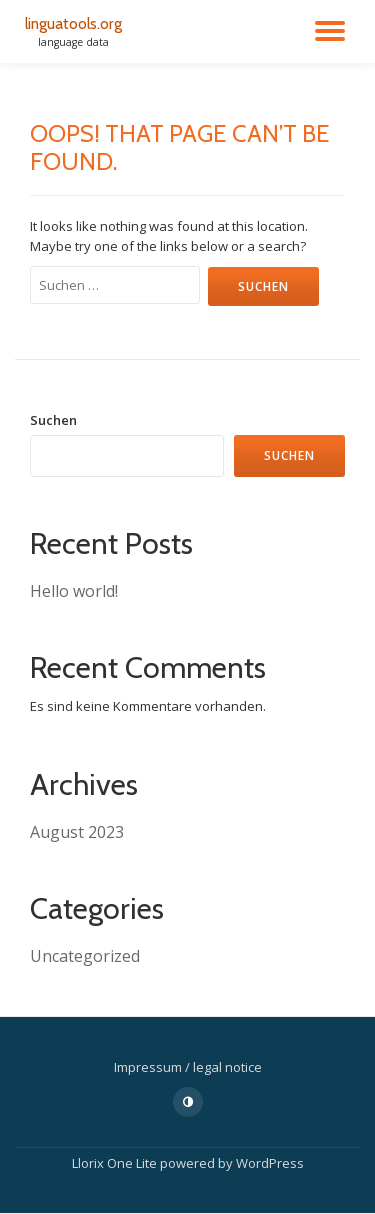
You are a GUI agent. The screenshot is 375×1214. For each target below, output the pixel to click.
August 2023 (77, 832)
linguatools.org (73, 23)
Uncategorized (85, 956)
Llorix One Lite (116, 1163)
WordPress (270, 1163)
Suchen (53, 420)
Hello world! (74, 591)
